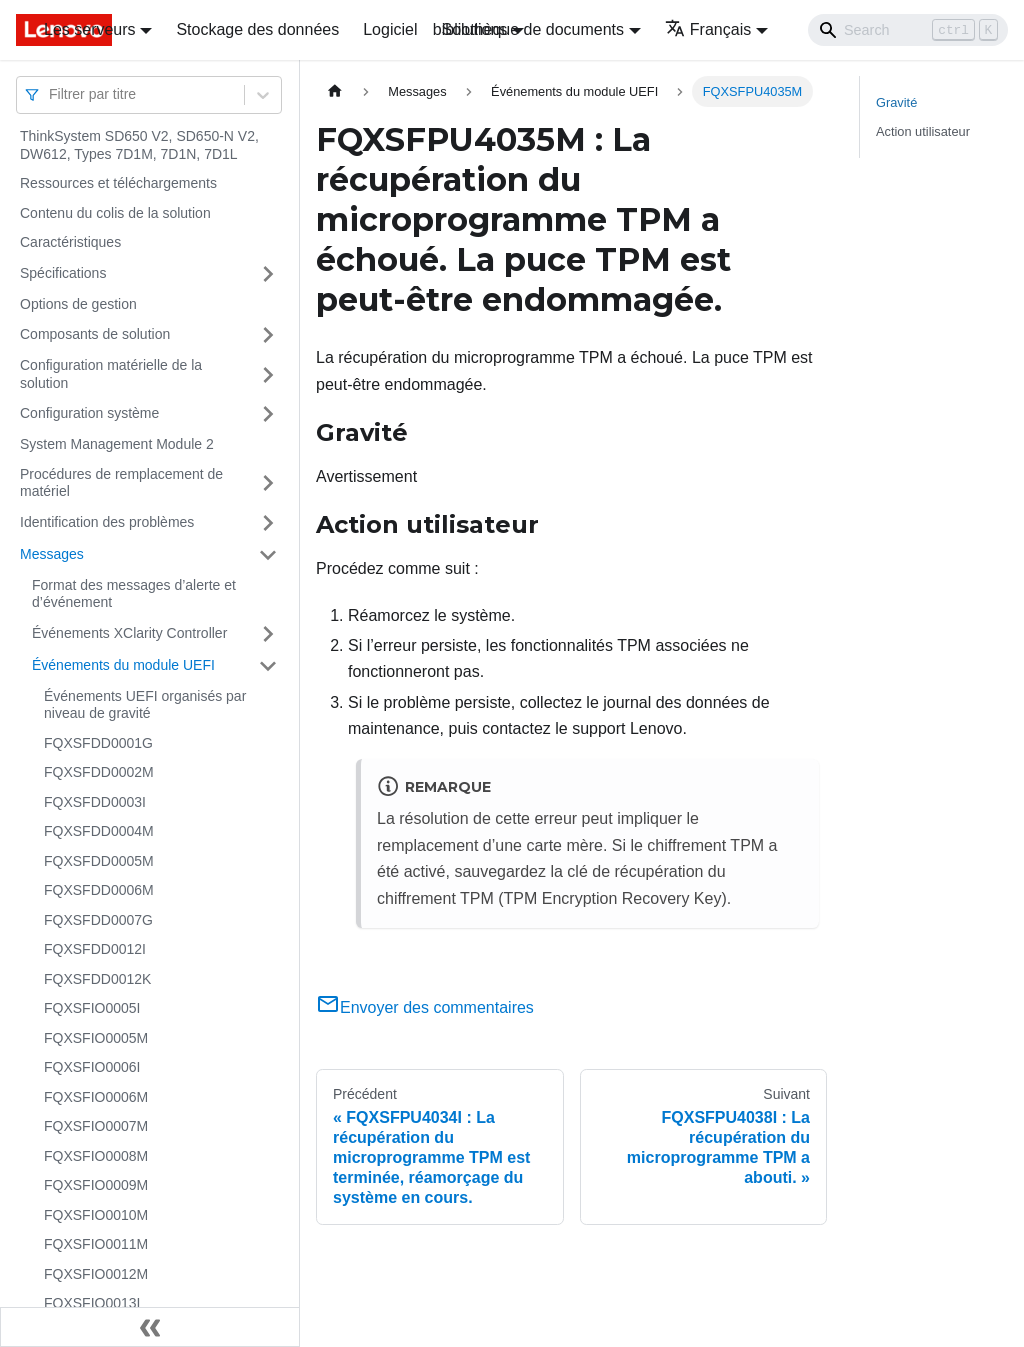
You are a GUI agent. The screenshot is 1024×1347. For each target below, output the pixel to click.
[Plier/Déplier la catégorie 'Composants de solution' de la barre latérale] (268, 335)
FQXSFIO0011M (96, 1244)
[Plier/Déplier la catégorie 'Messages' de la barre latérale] (268, 555)
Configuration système (89, 413)
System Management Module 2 (117, 444)
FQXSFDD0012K (97, 979)
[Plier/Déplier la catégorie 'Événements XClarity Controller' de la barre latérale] (268, 634)
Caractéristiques (70, 242)
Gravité (896, 102)
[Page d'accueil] (335, 91)
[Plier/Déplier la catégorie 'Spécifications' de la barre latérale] (268, 274)
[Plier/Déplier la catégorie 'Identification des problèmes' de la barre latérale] (268, 523)
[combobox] (51, 94)
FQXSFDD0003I (95, 802)
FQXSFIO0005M (96, 1038)
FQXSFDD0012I (95, 949)
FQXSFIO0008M (96, 1156)
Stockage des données (257, 29)
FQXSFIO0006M (96, 1097)
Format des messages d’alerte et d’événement (134, 594)
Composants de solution (95, 334)
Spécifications (63, 273)
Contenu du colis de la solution (115, 213)
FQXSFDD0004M (99, 831)
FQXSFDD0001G (98, 743)
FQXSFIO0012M (96, 1274)
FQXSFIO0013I (92, 1303)
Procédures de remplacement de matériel (121, 483)
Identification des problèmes (107, 522)
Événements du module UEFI (123, 665)
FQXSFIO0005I (92, 1008)
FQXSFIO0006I (92, 1067)
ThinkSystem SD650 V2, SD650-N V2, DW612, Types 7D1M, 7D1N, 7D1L (139, 145)
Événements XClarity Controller (129, 633)
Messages (52, 554)
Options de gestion (78, 304)
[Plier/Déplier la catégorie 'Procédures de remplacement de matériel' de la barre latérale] (268, 483)
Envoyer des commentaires (425, 1007)
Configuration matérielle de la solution (111, 374)
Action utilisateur (923, 131)
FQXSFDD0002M (99, 772)
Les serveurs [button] (90, 29)
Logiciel (390, 29)
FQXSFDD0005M (99, 861)
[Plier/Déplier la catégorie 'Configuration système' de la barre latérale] (268, 414)
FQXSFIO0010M (96, 1215)
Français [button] (708, 29)
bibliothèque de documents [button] (528, 29)
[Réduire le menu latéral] (150, 1327)
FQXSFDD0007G (98, 920)
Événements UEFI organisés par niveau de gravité (145, 705)
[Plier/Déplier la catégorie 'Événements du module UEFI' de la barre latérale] (268, 666)
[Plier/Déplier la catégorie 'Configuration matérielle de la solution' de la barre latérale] (268, 374)
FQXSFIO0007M (96, 1126)
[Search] (908, 30)
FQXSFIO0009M (96, 1185)
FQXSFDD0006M (99, 890)
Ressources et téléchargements (118, 183)
